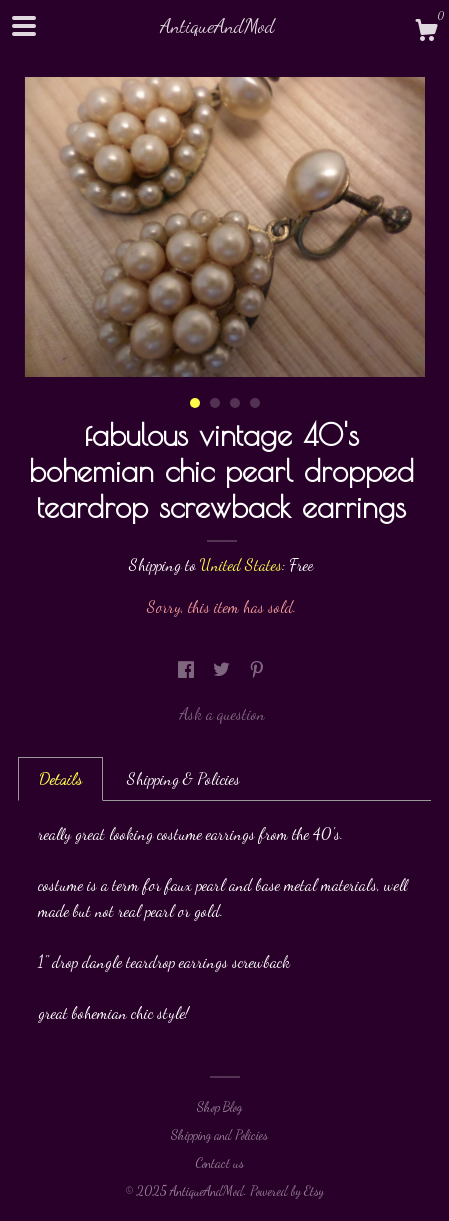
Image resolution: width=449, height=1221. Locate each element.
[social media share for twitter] (223, 669)
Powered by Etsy (287, 1191)
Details (60, 778)
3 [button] (235, 403)
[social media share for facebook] (188, 669)
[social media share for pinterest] (257, 669)
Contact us (219, 1163)
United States (241, 564)
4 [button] (255, 403)
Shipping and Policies (219, 1135)
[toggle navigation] (24, 26)
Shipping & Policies (183, 778)
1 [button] (195, 403)
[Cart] (426, 33)
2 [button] (215, 403)
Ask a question (222, 713)
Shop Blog (219, 1107)
